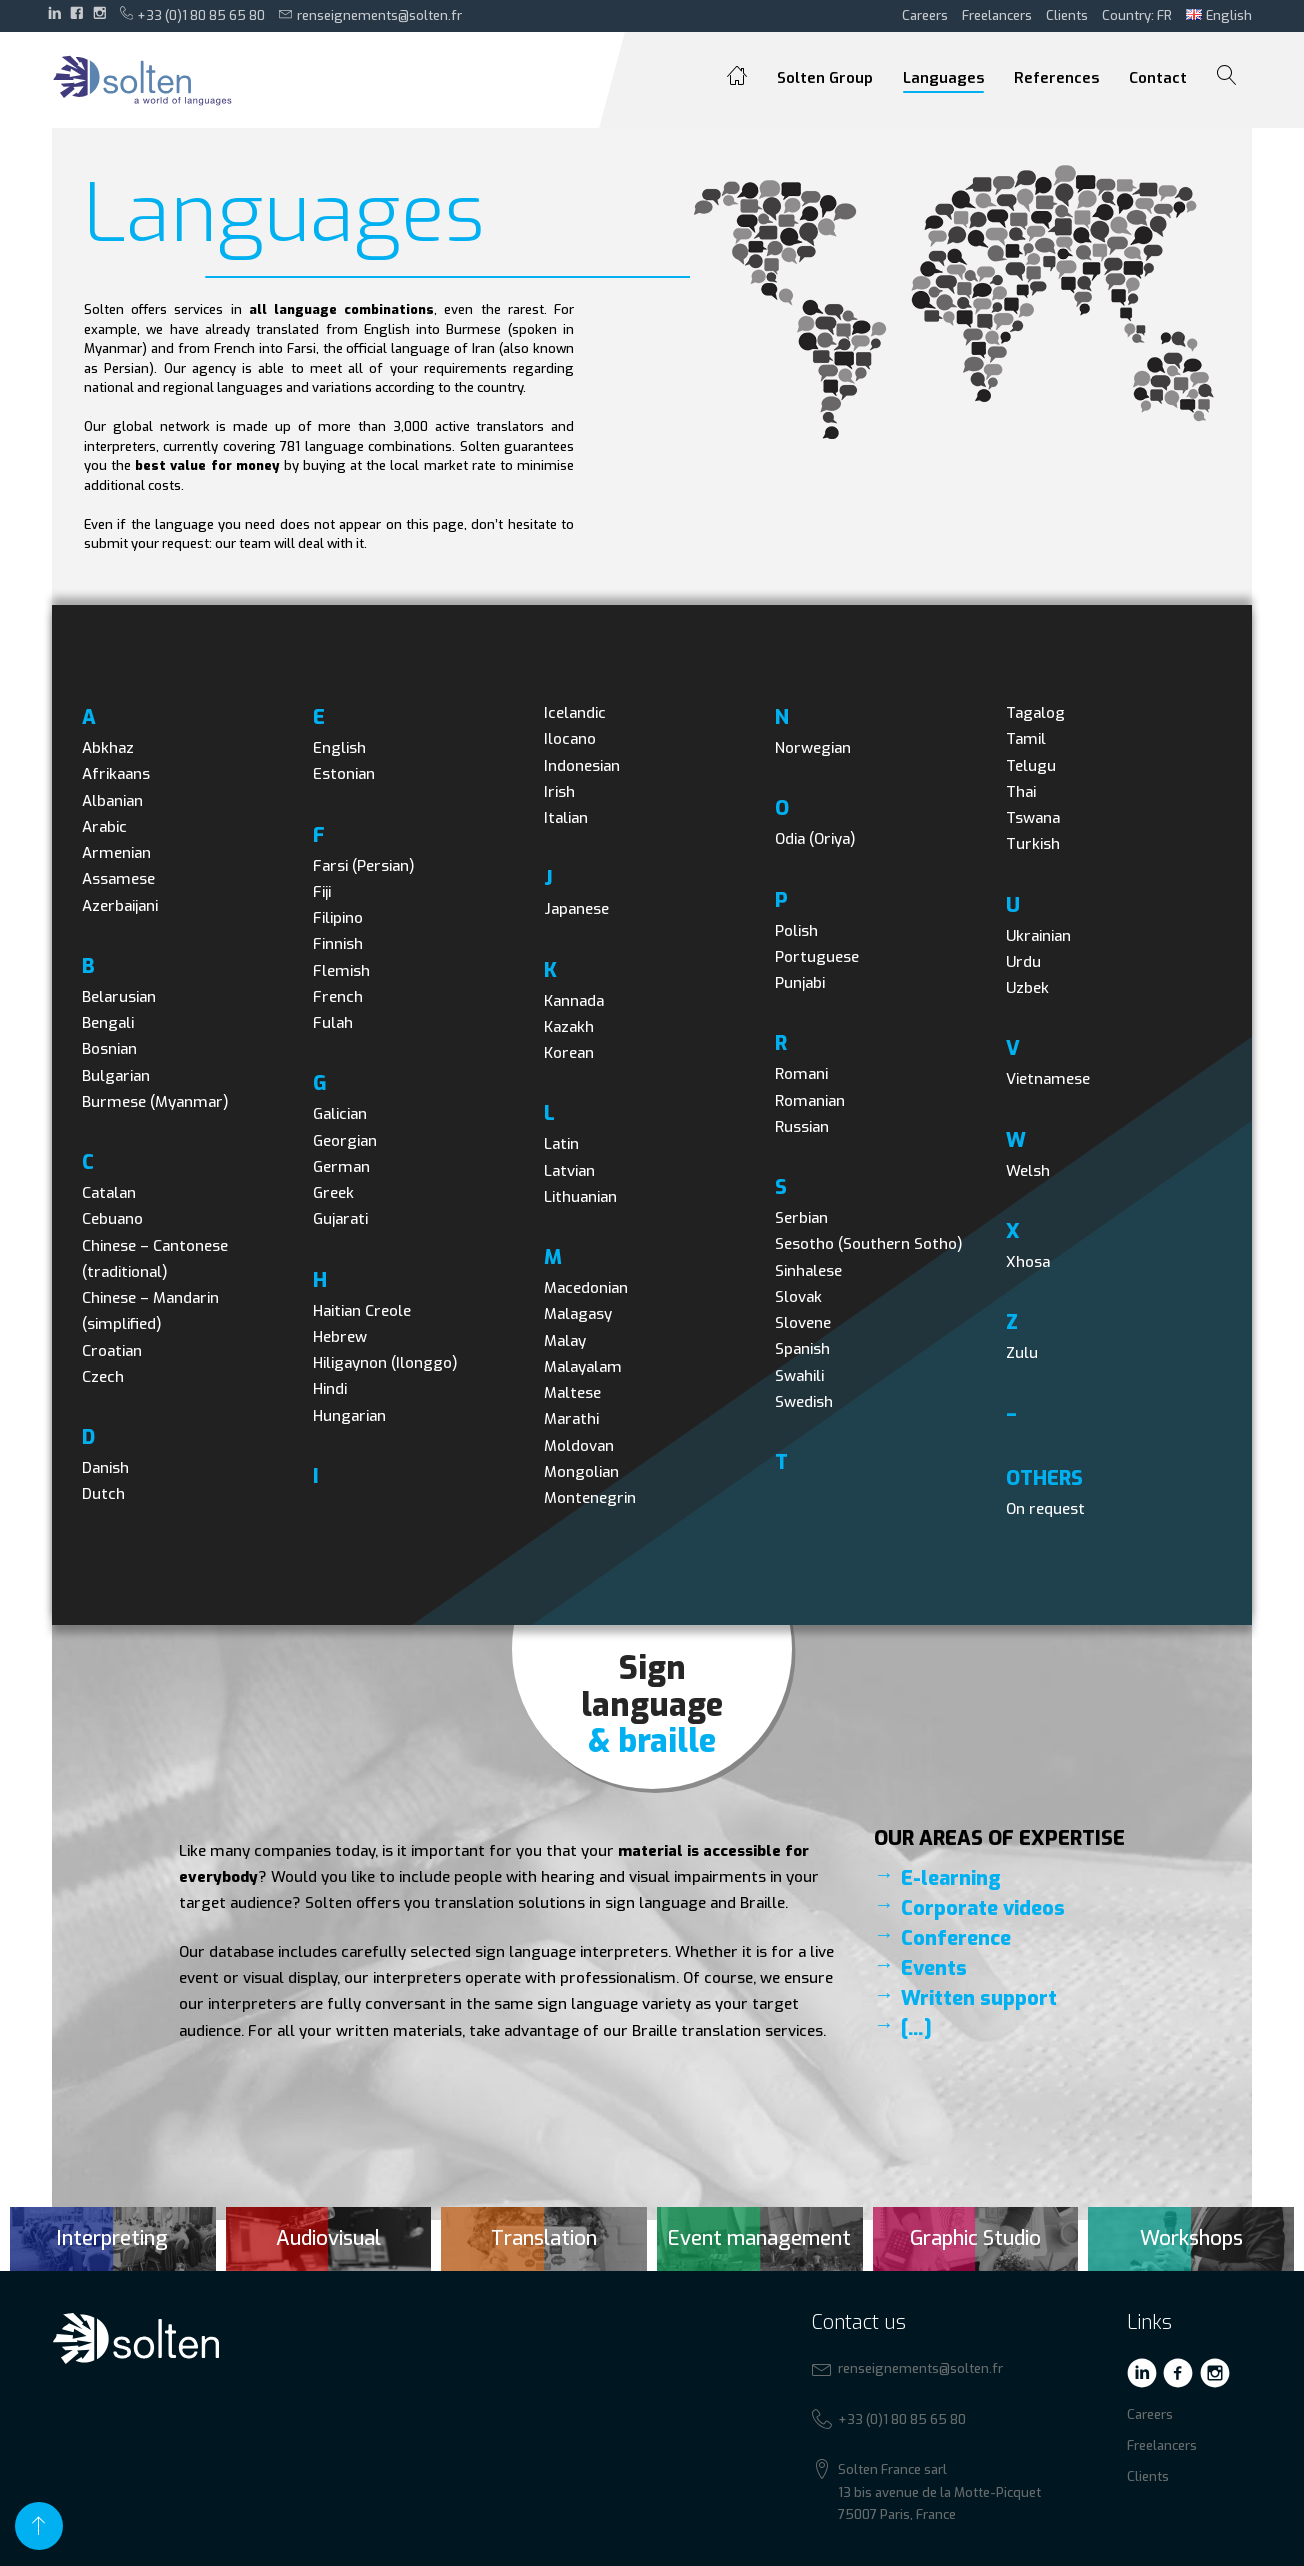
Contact (1158, 78)
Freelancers (997, 15)
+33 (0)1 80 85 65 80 (193, 15)
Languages (943, 78)
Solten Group (825, 78)
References (1056, 78)
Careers (925, 15)
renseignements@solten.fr (370, 15)
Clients (1067, 15)
